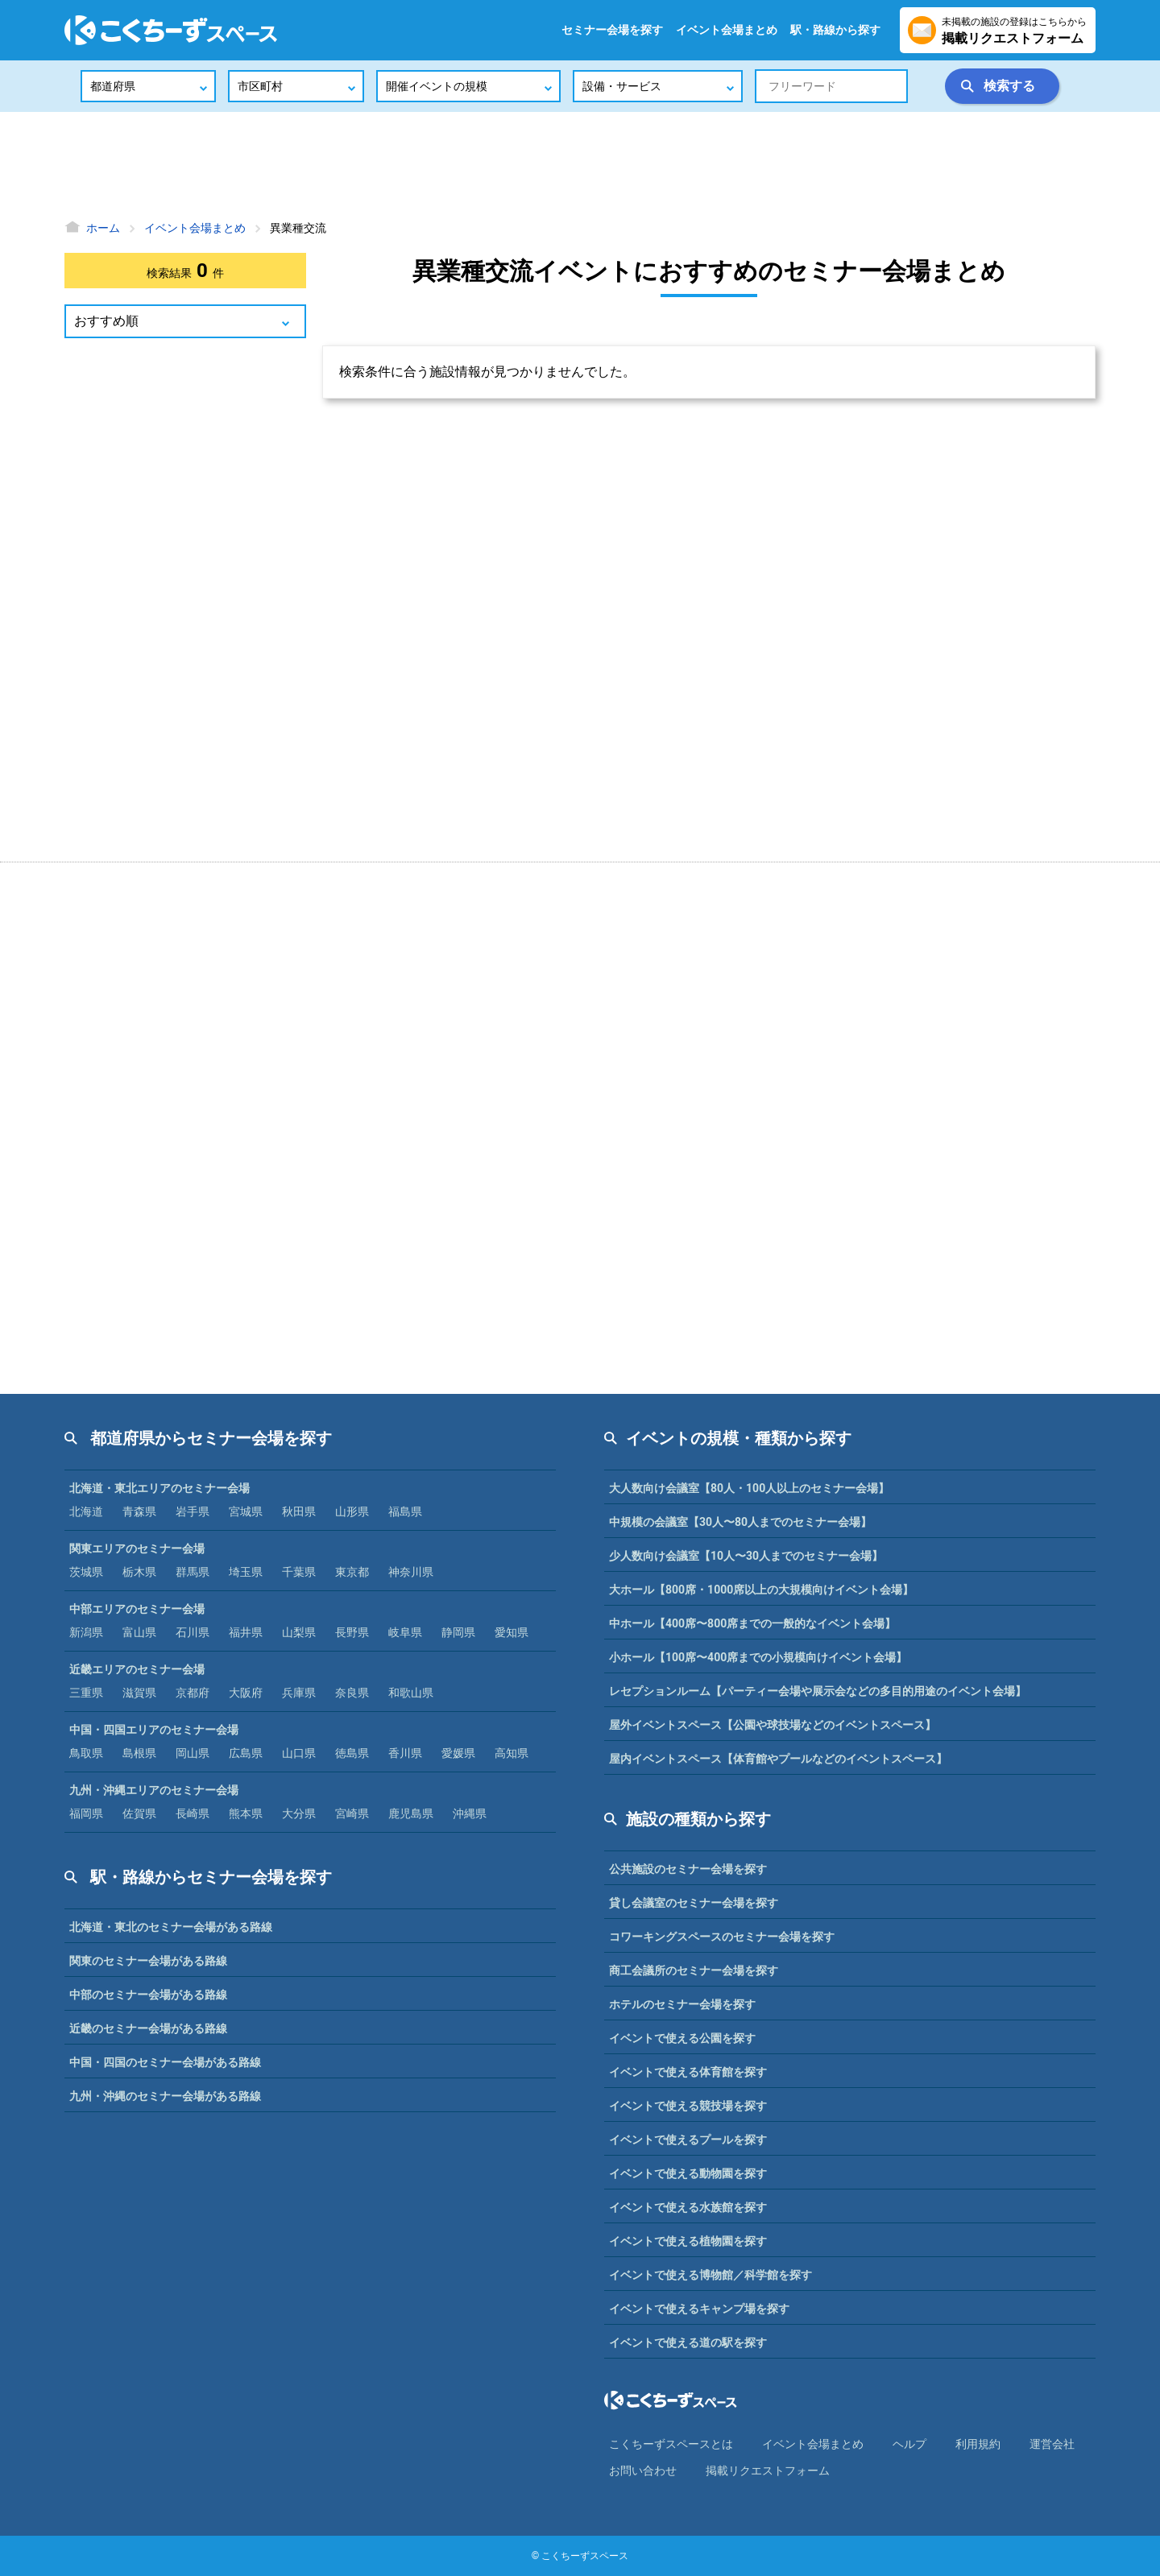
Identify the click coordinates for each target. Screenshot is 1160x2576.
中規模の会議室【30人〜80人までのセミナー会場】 (740, 1521)
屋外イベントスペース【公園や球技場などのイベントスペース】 (772, 1724)
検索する (1009, 85)
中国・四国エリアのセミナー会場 (153, 1729)
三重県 (86, 1692)
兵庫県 (299, 1692)
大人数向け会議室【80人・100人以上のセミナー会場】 (749, 1488)
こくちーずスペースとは (671, 2443)
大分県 (299, 1813)
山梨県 (299, 1632)
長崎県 (192, 1813)
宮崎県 (352, 1813)
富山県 (139, 1632)
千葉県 (299, 1571)
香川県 (405, 1753)
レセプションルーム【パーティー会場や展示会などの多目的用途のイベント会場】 (817, 1691)
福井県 (246, 1632)
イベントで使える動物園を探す (688, 2173)
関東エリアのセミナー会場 (137, 1548)
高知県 (511, 1753)
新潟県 (86, 1632)
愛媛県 (458, 1753)
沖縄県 (470, 1813)
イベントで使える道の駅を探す (688, 2342)
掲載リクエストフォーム (768, 2470)
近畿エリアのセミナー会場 (137, 1669)
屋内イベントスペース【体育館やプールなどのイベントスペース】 (778, 1758)
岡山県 (192, 1753)
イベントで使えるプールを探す (688, 2139)
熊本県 (246, 1813)
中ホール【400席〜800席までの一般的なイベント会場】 (752, 1623)
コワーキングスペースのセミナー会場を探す (722, 1936)
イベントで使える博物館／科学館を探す (710, 2274)
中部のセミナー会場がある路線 (148, 1994)
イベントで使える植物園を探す (688, 2241)
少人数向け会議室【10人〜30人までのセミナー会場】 (746, 1555)
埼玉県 (246, 1571)
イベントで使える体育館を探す (688, 2071)
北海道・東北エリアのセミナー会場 (159, 1488)
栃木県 (139, 1571)
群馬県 (192, 1571)
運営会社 (1052, 2443)
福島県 (405, 1511)
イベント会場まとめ (726, 29)
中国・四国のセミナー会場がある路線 (165, 2062)
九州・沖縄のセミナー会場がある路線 (165, 2096)
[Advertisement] (580, 165)
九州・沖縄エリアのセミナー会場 (153, 1790)
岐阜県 (405, 1632)
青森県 (139, 1511)
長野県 (352, 1632)
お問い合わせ (643, 2470)
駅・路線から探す (835, 29)
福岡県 (86, 1813)
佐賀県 (139, 1813)
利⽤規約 (977, 2443)
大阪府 (246, 1692)
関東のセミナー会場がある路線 (148, 1960)
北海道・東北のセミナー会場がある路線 (170, 1927)
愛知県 (511, 1632)
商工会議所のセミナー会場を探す (693, 1970)
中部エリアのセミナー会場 (137, 1608)
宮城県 (246, 1511)
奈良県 (352, 1692)
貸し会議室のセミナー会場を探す (693, 1902)
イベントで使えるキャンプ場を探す (699, 2308)
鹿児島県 (410, 1813)
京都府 (192, 1692)
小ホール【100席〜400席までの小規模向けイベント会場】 (758, 1657)
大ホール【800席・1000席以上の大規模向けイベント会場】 (761, 1589)
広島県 (246, 1753)
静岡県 (458, 1632)
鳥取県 (86, 1753)
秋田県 (299, 1511)
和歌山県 (410, 1692)
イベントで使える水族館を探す (688, 2207)
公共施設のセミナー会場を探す (688, 1869)
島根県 (139, 1753)
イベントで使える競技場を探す (688, 2105)
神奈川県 (410, 1571)
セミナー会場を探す (612, 29)
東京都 (352, 1571)
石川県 (192, 1632)
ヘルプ (909, 2443)
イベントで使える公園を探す (682, 2038)
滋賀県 (139, 1692)
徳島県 (352, 1753)
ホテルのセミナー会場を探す (682, 2004)
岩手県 (192, 1511)
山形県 (352, 1511)
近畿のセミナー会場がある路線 (148, 2028)
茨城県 (86, 1571)
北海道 (86, 1511)
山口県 (299, 1753)
